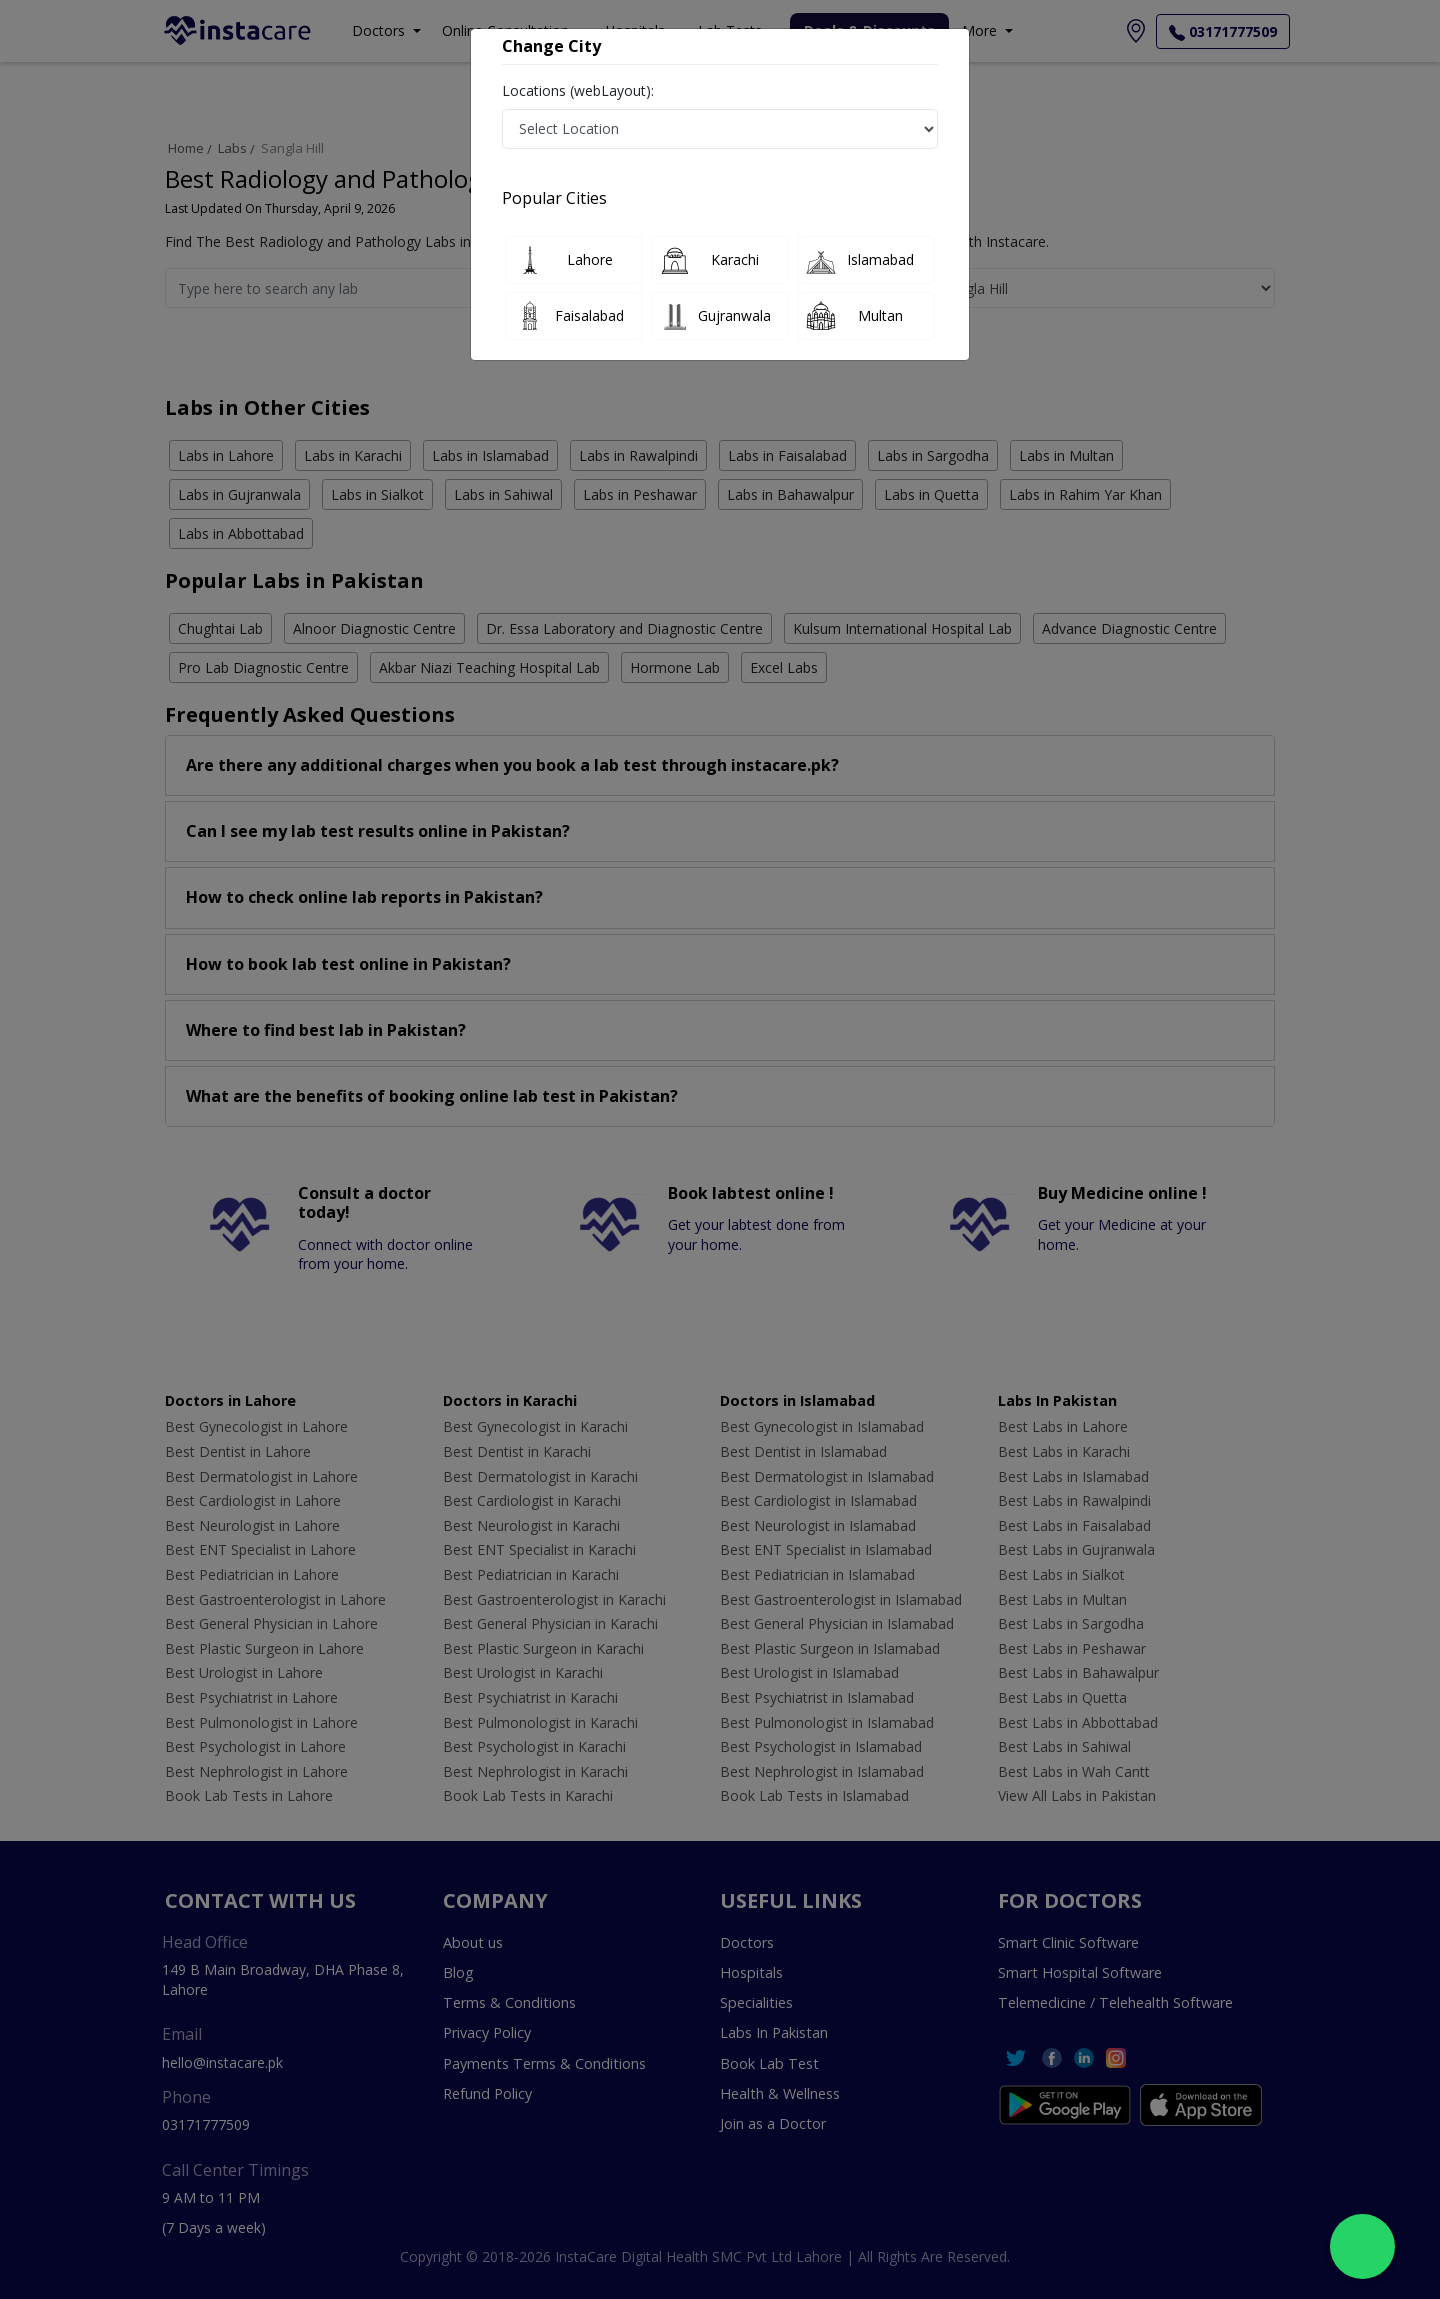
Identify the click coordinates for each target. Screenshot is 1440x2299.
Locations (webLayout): (578, 90)
